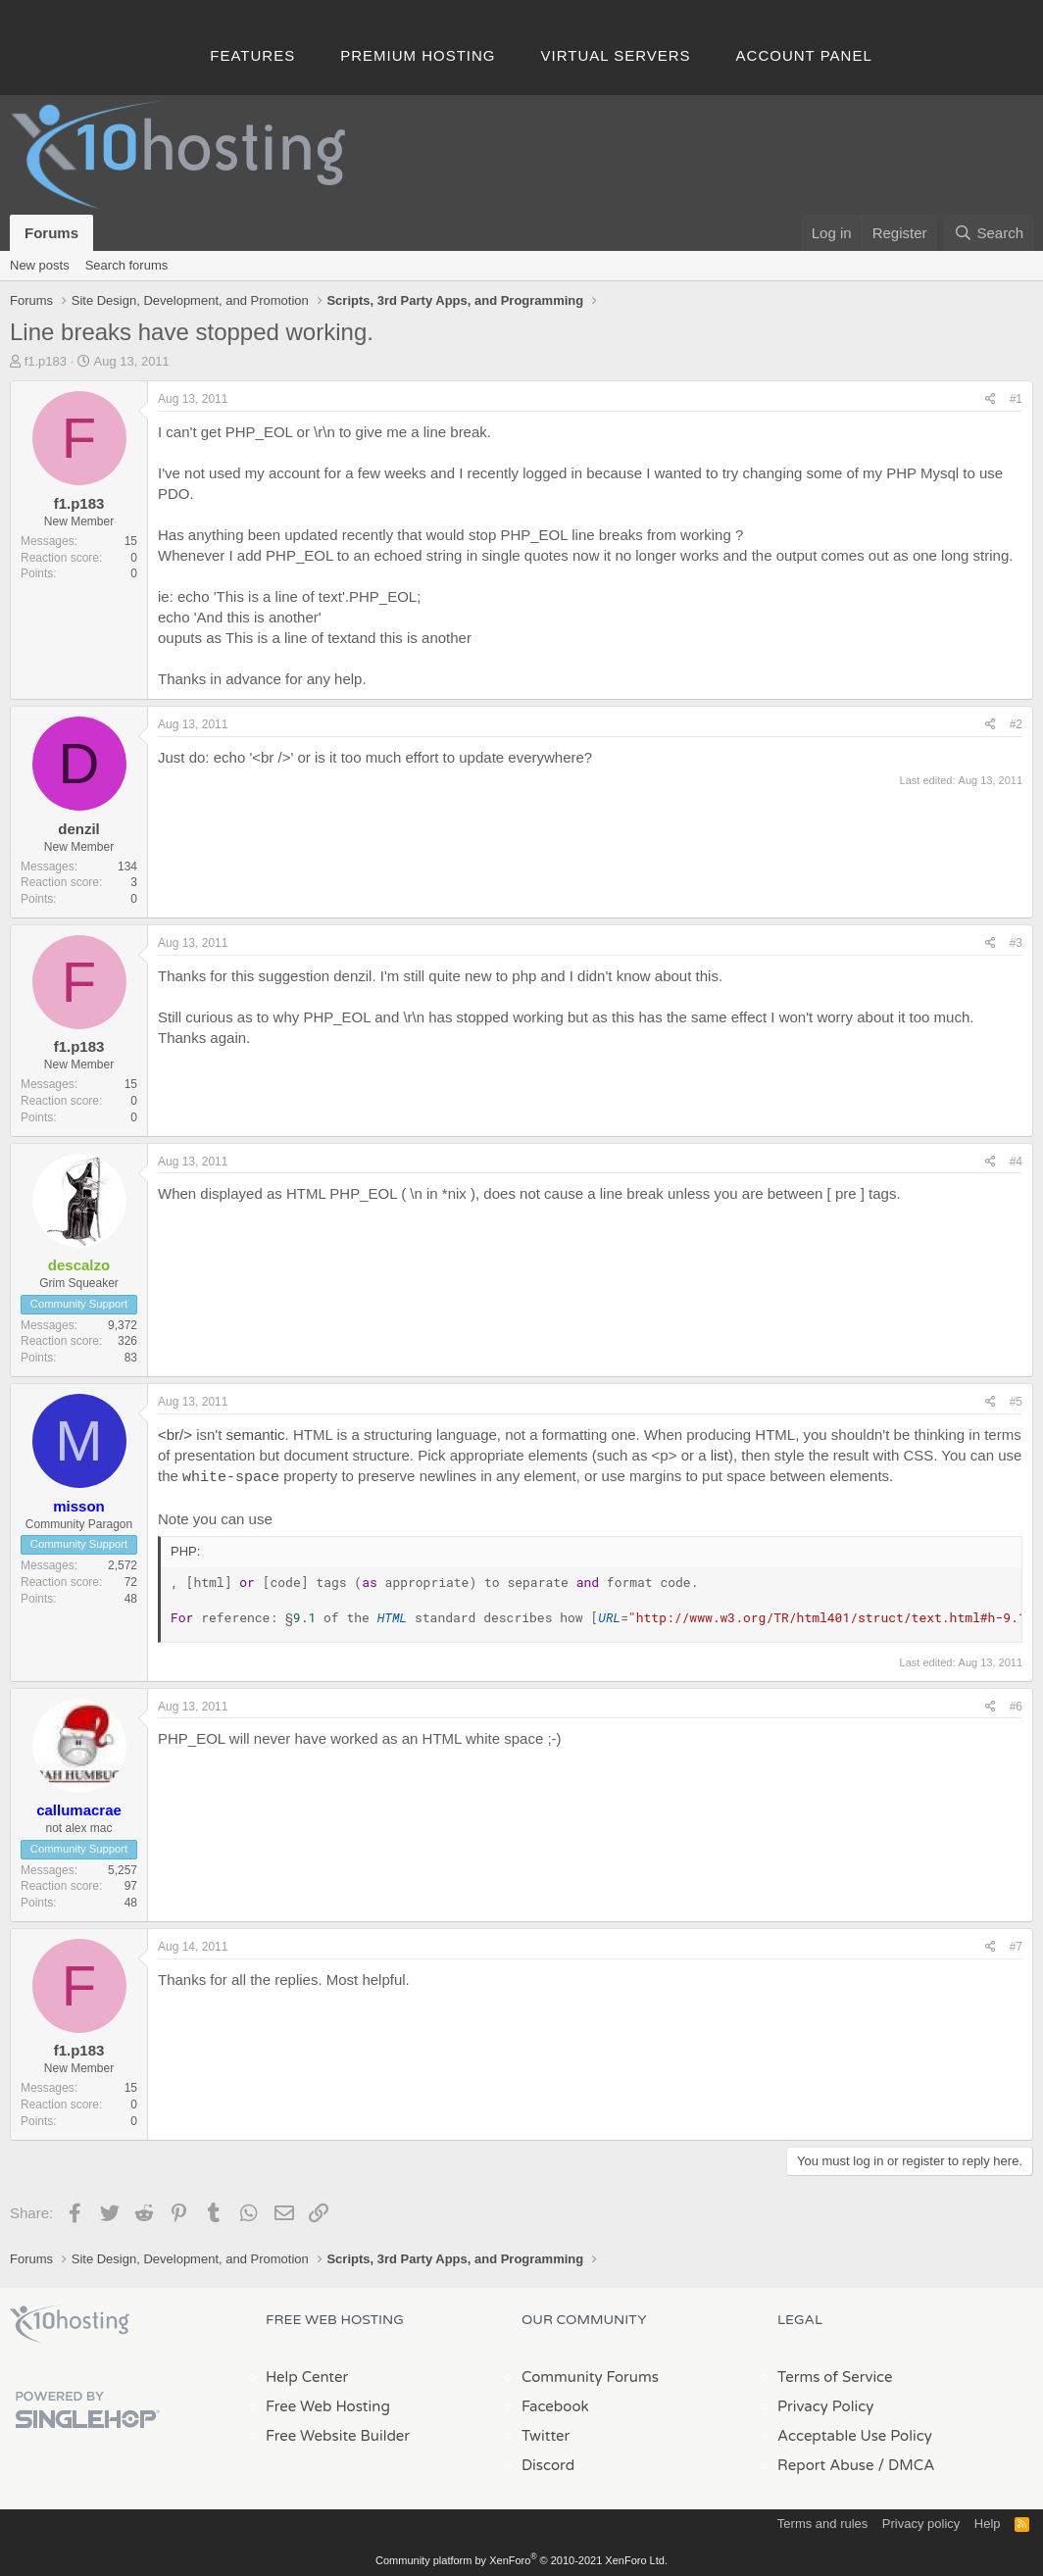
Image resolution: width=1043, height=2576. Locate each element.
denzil (79, 828)
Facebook (555, 2404)
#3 (1016, 943)
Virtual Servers (616, 55)
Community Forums (590, 2375)
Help (987, 2521)
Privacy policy (921, 2521)
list (719, 1455)
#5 (1016, 1402)
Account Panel (804, 55)
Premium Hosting (417, 55)
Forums (51, 232)
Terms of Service (835, 2375)
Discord (548, 2463)
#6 (1016, 1704)
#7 (1016, 1945)
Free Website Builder (338, 2434)
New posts (40, 265)
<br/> (175, 1434)
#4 (1016, 1161)
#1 (1016, 399)
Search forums (127, 265)
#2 (1016, 724)
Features (252, 55)
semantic (255, 1434)
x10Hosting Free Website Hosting (69, 2322)
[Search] (988, 233)
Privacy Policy (825, 2404)
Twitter (546, 2434)
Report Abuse (825, 2463)
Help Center (307, 2375)
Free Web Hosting (328, 2404)
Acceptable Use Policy (854, 2434)
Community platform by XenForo (521, 2558)
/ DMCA (905, 2463)
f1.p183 (46, 361)
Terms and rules (822, 2521)
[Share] (990, 399)
